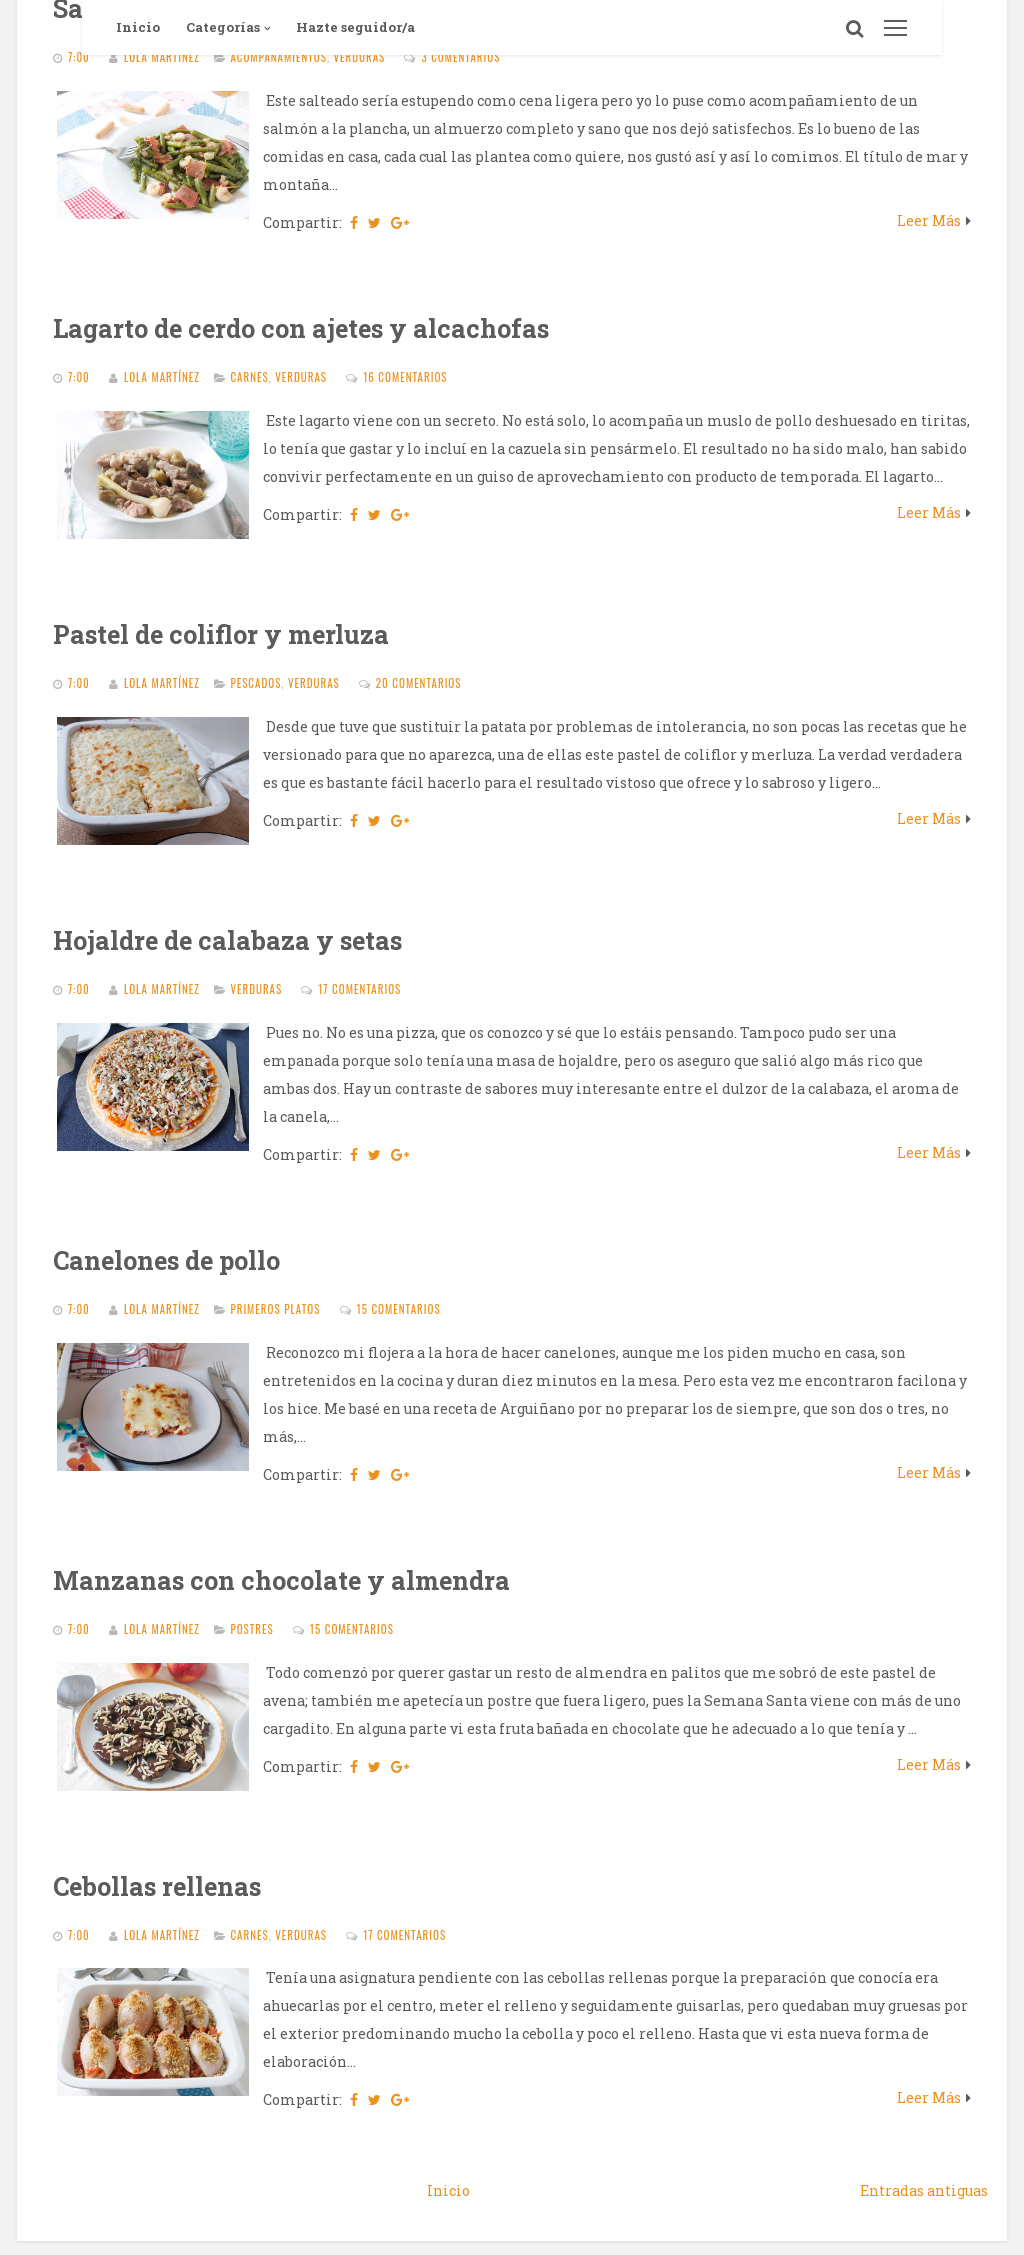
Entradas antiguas (924, 2190)
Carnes (249, 377)
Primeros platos (275, 1309)
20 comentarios (419, 683)
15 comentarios (399, 1309)
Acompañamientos (278, 57)
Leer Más (929, 220)
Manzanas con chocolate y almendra (281, 1580)
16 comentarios (405, 377)
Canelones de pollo (166, 1260)
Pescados (255, 683)
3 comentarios (460, 57)
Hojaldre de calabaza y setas (227, 940)
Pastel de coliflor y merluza (221, 634)
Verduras (360, 57)
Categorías (223, 27)
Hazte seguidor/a (355, 27)
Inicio (138, 27)
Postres (251, 1629)
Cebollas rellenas (157, 1886)
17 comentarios (359, 989)
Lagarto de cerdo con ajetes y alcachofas (301, 328)
